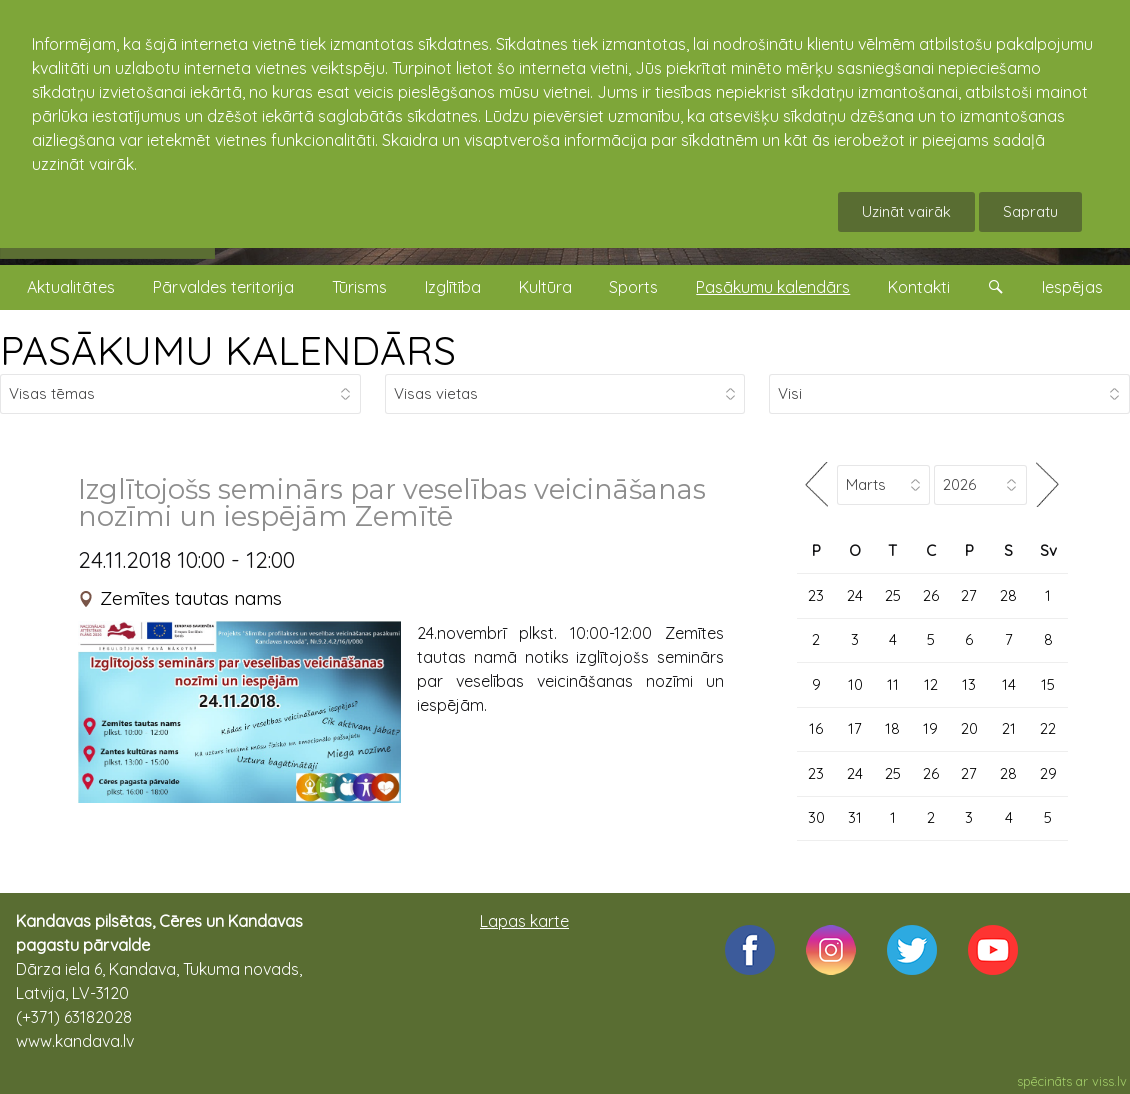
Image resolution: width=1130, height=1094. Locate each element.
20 (969, 728)
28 (1008, 595)
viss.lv (1109, 1081)
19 (930, 728)
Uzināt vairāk (906, 211)
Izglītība (453, 287)
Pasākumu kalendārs (773, 287)
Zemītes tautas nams (191, 598)
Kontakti (919, 287)
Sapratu (1030, 211)
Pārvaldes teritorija (223, 287)
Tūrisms (359, 287)
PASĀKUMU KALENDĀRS (228, 350)
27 (969, 595)
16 (816, 728)
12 (931, 684)
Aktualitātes (71, 287)
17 (855, 728)
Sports (633, 287)
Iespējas (1072, 287)
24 (855, 595)
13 (969, 684)
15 (1048, 684)
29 (1048, 773)
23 (816, 595)
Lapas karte (524, 921)
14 (1009, 684)
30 (816, 817)
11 (893, 684)
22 (1048, 728)
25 (893, 595)
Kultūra (545, 287)
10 (855, 684)
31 (855, 817)
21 (1009, 728)
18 (892, 728)
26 (931, 595)
